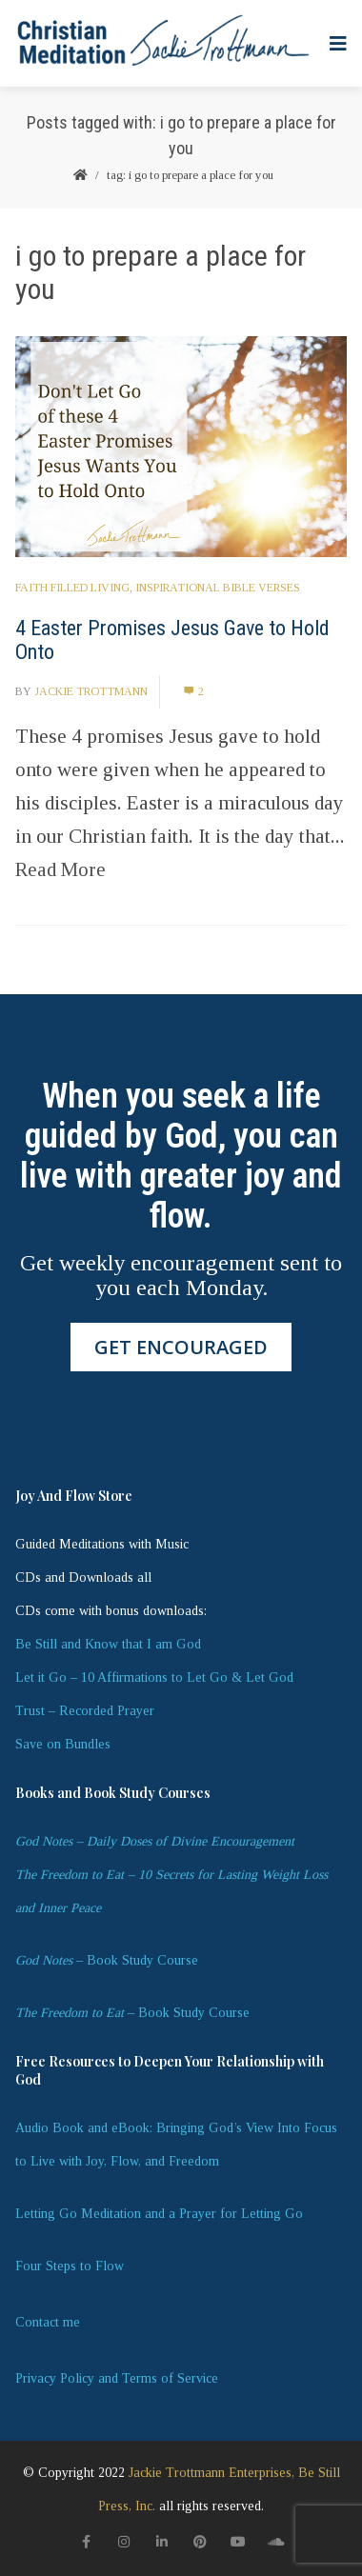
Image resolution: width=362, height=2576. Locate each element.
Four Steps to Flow (69, 2266)
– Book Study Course (106, 1960)
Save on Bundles (63, 1744)
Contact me (47, 2322)
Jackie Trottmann (91, 691)
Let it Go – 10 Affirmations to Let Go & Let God (154, 1677)
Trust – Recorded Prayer (84, 1711)
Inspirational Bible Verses (217, 587)
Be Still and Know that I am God (108, 1644)
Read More (60, 869)
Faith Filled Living (72, 587)
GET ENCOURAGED (181, 1347)
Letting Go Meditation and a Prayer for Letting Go (159, 2214)
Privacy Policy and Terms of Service (116, 2378)
